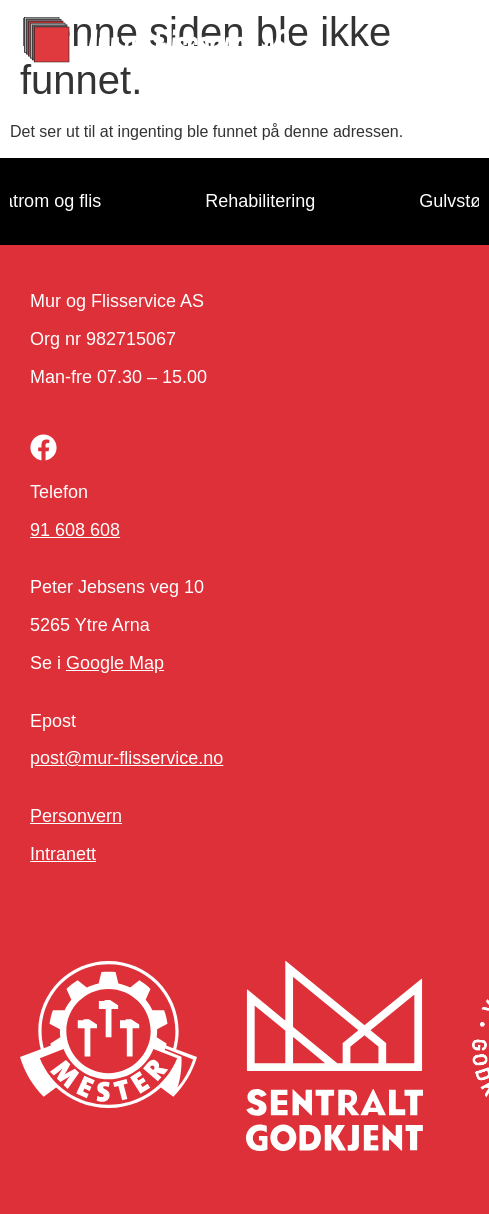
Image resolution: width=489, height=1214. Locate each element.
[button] (440, 43)
